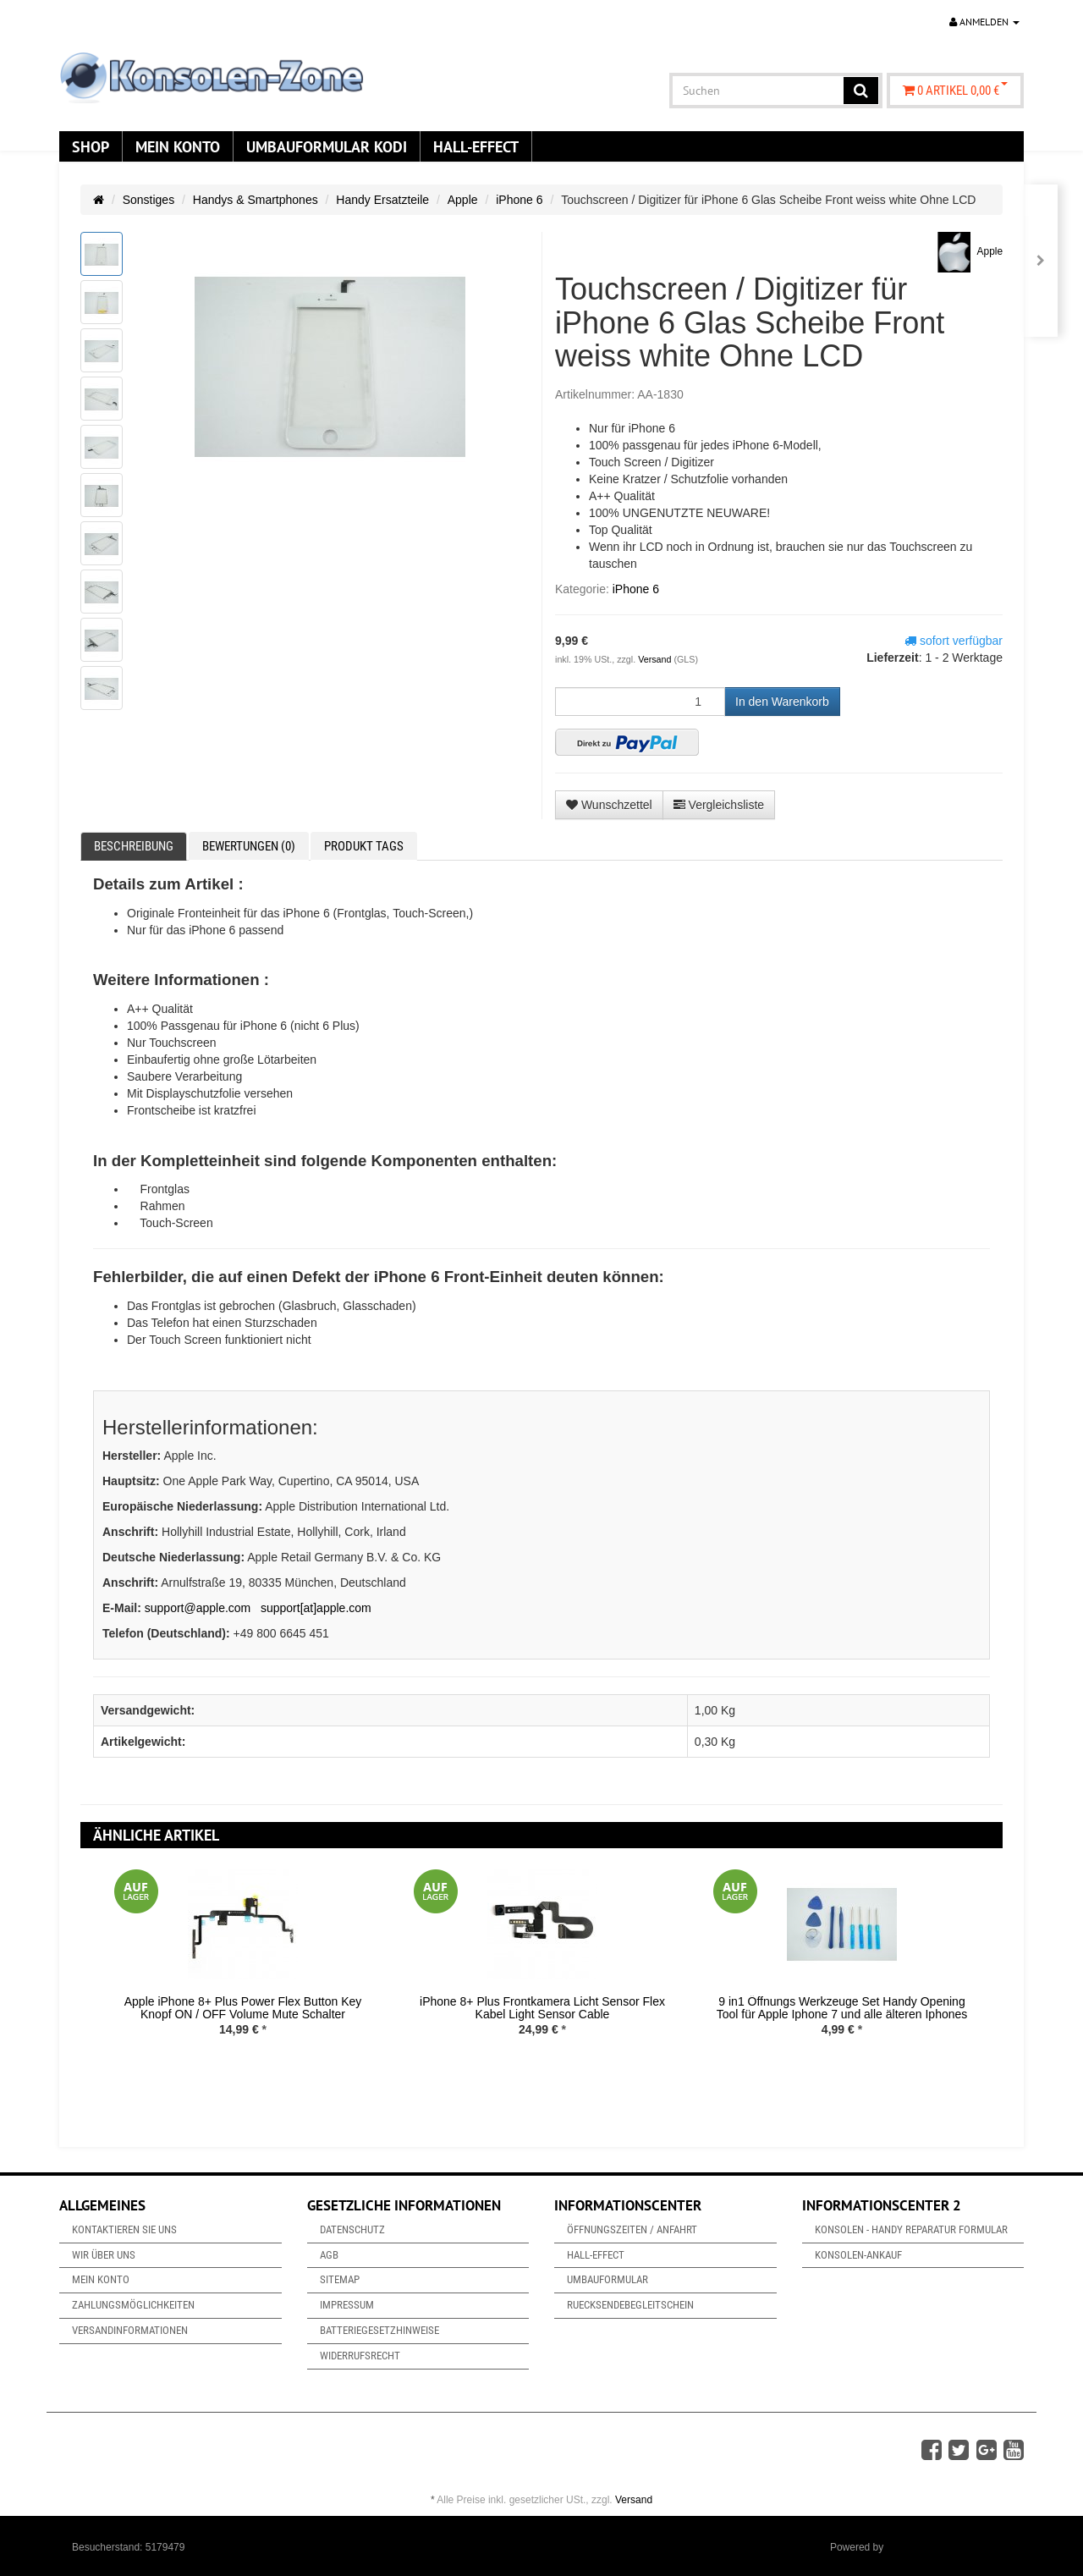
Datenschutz (352, 2229)
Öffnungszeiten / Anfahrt (632, 2229)
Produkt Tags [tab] (364, 846)
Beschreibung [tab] (133, 846)
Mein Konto (177, 146)
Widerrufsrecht (360, 2355)
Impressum (347, 2304)
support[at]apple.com (316, 1608)
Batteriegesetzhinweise (379, 2330)
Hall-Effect (476, 146)
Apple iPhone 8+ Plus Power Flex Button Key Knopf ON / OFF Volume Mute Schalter (243, 2008)
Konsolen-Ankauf (858, 2254)
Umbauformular (607, 2279)
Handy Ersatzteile (382, 199)
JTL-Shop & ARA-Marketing (949, 2547)
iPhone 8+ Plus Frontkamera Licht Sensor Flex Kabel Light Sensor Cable (542, 2008)
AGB (329, 2254)
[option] (243, 1966)
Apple (463, 199)
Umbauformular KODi (326, 146)
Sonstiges (148, 199)
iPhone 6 (519, 199)
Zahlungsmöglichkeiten (133, 2304)
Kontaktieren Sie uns (124, 2229)
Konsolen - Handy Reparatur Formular (911, 2229)
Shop (90, 146)
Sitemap (340, 2279)
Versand (655, 659)
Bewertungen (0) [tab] (248, 846)
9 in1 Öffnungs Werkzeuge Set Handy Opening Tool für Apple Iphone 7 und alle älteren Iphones (842, 2008)
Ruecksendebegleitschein (630, 2304)
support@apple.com (198, 1608)
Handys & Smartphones (255, 199)
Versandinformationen (130, 2330)
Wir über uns (103, 2254)
